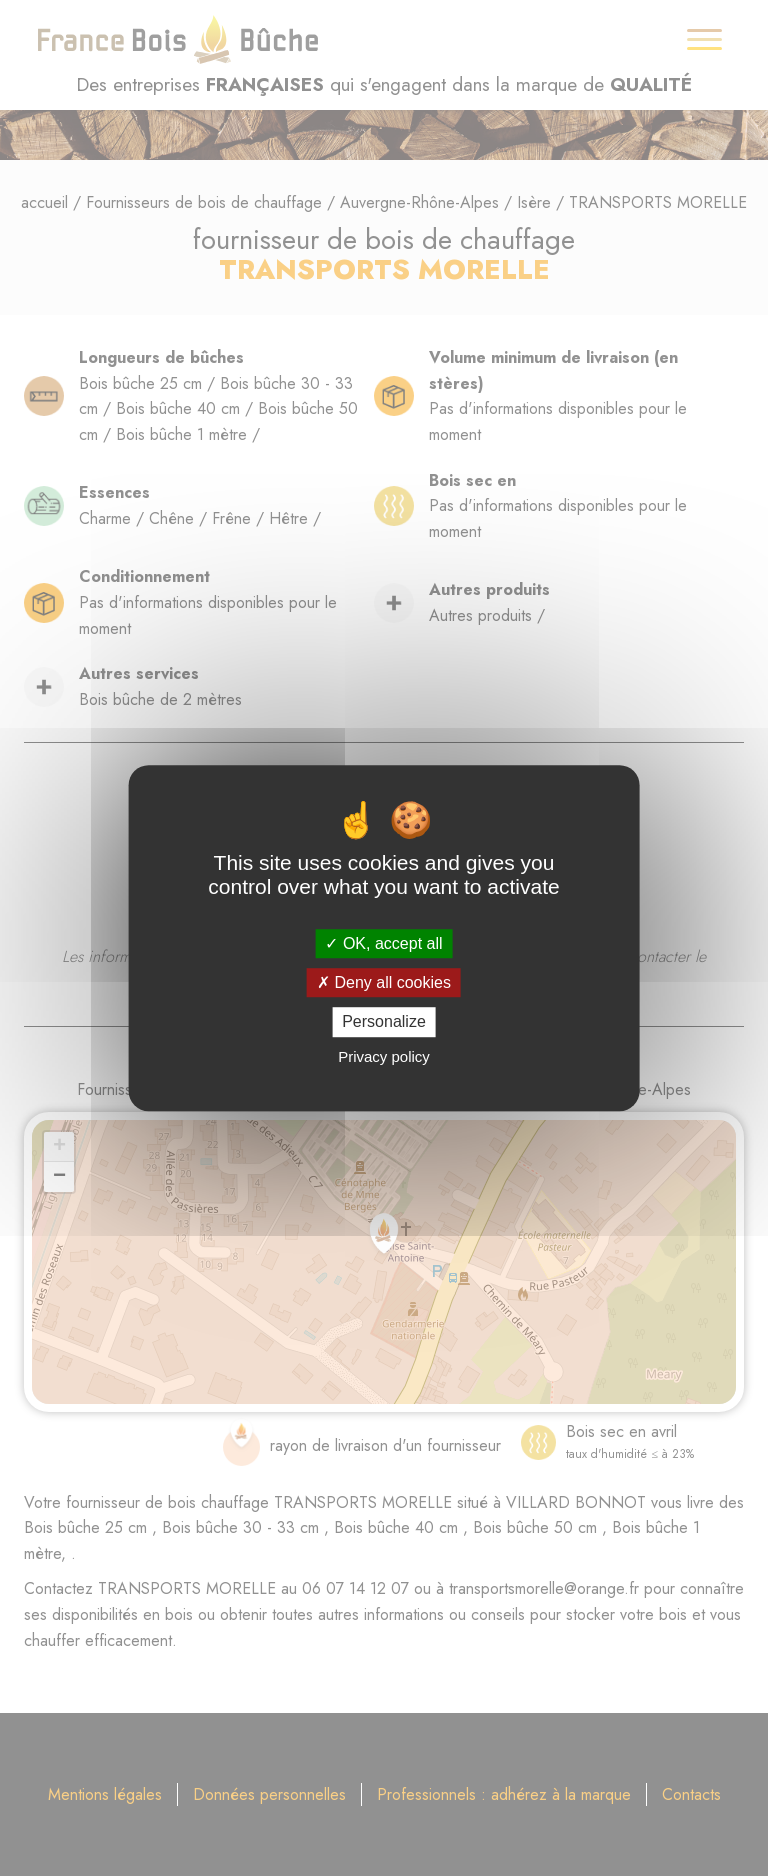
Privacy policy (384, 1056)
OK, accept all (383, 943)
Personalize (384, 1022)
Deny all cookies (384, 982)
